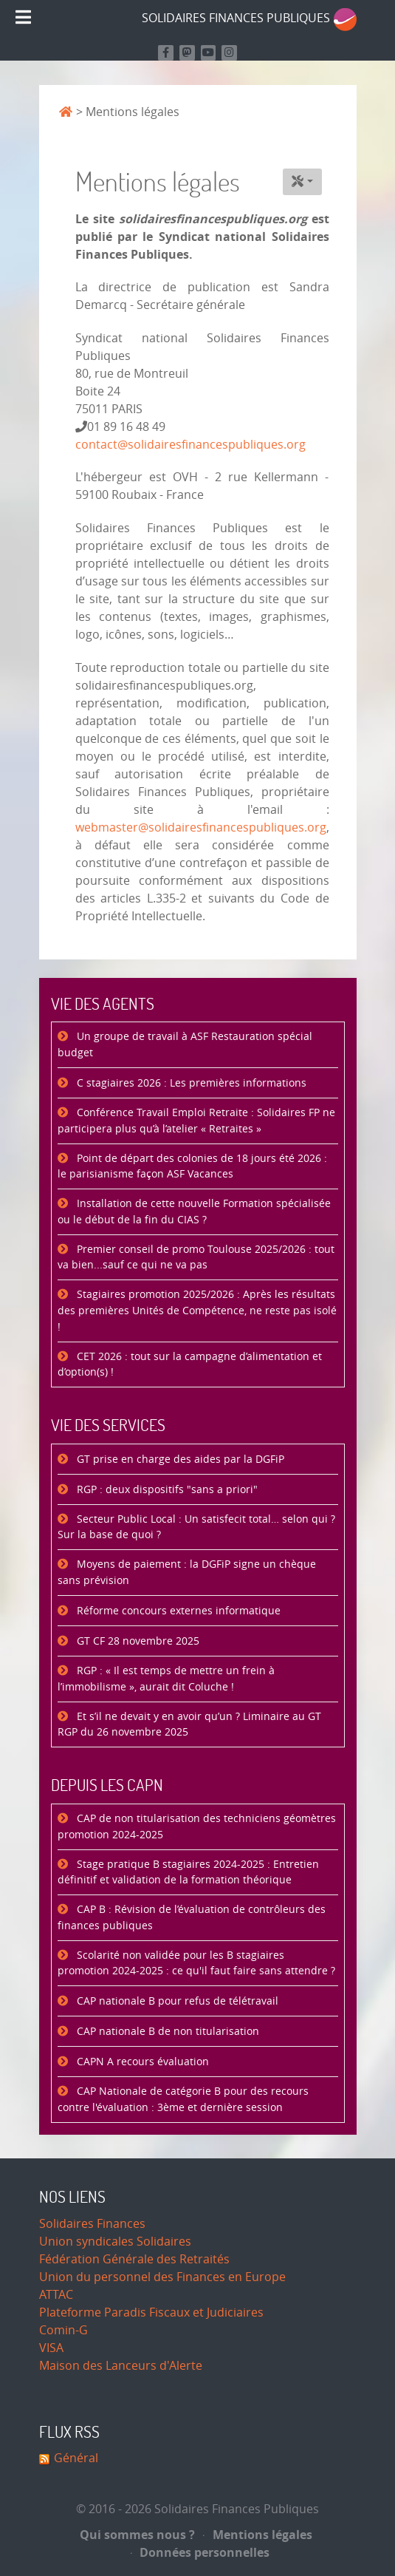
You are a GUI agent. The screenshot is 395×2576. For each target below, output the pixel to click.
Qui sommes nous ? (137, 2534)
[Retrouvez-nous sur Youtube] (208, 53)
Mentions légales (257, 2534)
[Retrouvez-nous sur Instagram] (229, 53)
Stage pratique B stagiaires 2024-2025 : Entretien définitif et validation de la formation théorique (188, 1872)
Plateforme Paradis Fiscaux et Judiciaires (151, 2312)
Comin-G (63, 2330)
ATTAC (56, 2295)
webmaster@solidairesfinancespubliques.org (200, 827)
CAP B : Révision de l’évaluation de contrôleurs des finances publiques (192, 1917)
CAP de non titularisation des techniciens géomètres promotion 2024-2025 (197, 1826)
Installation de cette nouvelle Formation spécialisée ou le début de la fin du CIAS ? (194, 1211)
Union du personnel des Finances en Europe (162, 2277)
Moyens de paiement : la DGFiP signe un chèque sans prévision (187, 1572)
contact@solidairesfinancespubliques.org (190, 445)
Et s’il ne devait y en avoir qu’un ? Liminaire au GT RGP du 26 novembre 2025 (189, 1724)
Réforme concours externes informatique (177, 1611)
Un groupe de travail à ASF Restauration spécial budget (185, 1044)
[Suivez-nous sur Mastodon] (187, 53)
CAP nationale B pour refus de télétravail (176, 2001)
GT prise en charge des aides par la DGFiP (179, 1459)
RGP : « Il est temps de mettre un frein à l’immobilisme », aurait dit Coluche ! (166, 1679)
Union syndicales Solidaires (115, 2242)
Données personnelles (200, 2552)
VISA (51, 2348)
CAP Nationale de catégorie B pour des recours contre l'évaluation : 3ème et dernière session (183, 2099)
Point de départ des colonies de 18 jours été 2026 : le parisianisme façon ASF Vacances (192, 1166)
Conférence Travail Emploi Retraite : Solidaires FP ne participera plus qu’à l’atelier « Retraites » (196, 1121)
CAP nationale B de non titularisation (166, 2031)
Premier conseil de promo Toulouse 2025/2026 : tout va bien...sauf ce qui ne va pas (196, 1257)
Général (76, 2458)
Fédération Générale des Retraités (134, 2259)
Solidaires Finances (92, 2224)
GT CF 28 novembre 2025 (136, 1641)
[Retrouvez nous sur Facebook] (166, 53)
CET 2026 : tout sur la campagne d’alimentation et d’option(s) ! (190, 1364)
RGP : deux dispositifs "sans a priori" (166, 1490)
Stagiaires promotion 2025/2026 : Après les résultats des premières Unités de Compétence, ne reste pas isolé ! (197, 1310)
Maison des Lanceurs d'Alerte (120, 2366)
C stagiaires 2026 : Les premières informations (190, 1083)
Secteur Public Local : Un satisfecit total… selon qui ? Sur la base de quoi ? (196, 1527)
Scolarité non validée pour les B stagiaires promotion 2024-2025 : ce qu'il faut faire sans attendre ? (196, 1963)
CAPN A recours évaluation (141, 2062)
